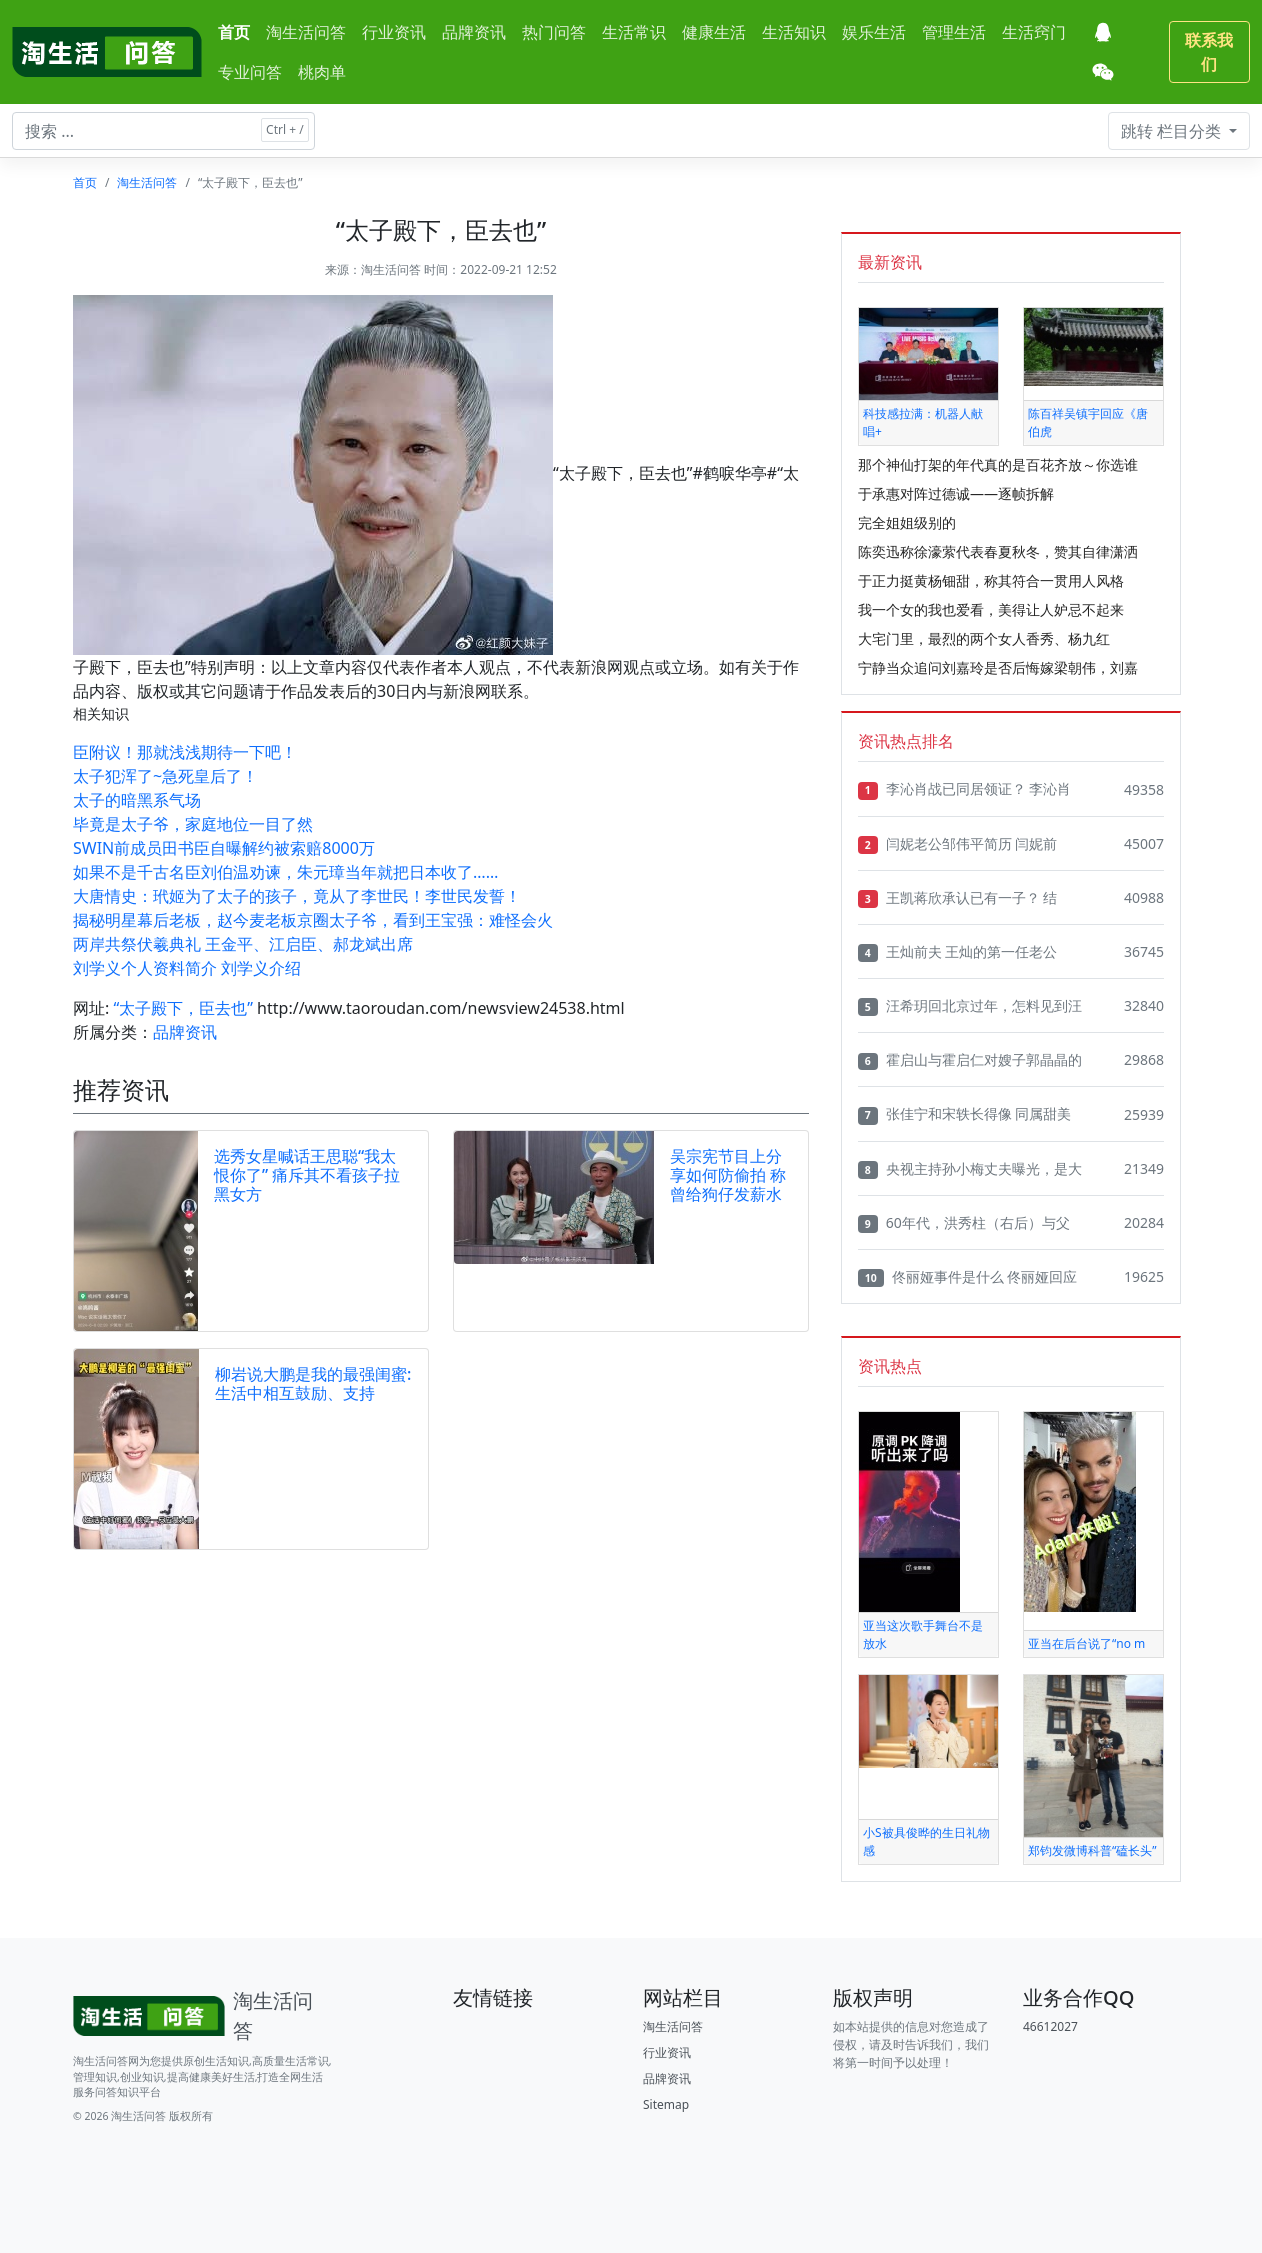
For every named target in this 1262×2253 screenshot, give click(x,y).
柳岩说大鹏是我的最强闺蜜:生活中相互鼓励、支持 (313, 1383)
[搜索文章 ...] (163, 131)
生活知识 (794, 32)
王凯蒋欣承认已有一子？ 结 (957, 898)
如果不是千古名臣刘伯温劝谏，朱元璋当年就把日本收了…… (285, 872)
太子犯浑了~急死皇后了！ (165, 776)
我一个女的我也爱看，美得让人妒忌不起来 (991, 609)
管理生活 (954, 32)
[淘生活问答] (107, 52)
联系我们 (1209, 52)
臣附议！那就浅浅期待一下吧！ (185, 752)
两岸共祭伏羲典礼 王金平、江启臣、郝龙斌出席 (243, 944)
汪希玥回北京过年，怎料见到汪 (970, 1006)
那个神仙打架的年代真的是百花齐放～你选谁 (998, 464)
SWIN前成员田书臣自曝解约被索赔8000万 (224, 848)
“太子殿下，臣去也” (183, 1008)
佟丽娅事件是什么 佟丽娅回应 (967, 1277)
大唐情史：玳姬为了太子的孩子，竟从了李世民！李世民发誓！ (297, 896)
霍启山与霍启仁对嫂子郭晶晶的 (970, 1060)
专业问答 (250, 72)
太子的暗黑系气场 (137, 800)
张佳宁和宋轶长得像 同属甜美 (964, 1114)
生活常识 (634, 32)
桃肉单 (322, 72)
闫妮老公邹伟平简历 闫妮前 (957, 844)
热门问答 (554, 32)
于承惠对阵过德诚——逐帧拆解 (956, 493)
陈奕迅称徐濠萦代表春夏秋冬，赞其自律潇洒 (998, 551)
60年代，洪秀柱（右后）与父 (964, 1223)
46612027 (1050, 2026)
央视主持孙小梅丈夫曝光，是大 (970, 1169)
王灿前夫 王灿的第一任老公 (957, 952)
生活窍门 (1034, 32)
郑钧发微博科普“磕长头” (1092, 1850)
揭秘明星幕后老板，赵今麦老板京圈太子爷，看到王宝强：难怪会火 (313, 920)
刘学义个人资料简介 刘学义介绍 (187, 968)
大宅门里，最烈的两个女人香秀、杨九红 (984, 638)
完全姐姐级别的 (907, 522)
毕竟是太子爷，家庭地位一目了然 (193, 824)
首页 (234, 32)
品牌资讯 (474, 32)
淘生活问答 (306, 32)
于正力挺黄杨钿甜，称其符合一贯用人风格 (991, 580)
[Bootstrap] (203, 2016)
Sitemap (666, 2104)
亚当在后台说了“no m (1086, 1643)
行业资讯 (394, 32)
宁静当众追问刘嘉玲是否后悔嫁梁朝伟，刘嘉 (998, 667)
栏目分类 (1173, 131)
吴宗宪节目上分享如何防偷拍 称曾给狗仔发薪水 (728, 1175)
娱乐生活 (874, 32)
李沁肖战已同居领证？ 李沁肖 (964, 789)
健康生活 (714, 32)
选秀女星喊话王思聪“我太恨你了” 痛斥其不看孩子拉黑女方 (307, 1175)
